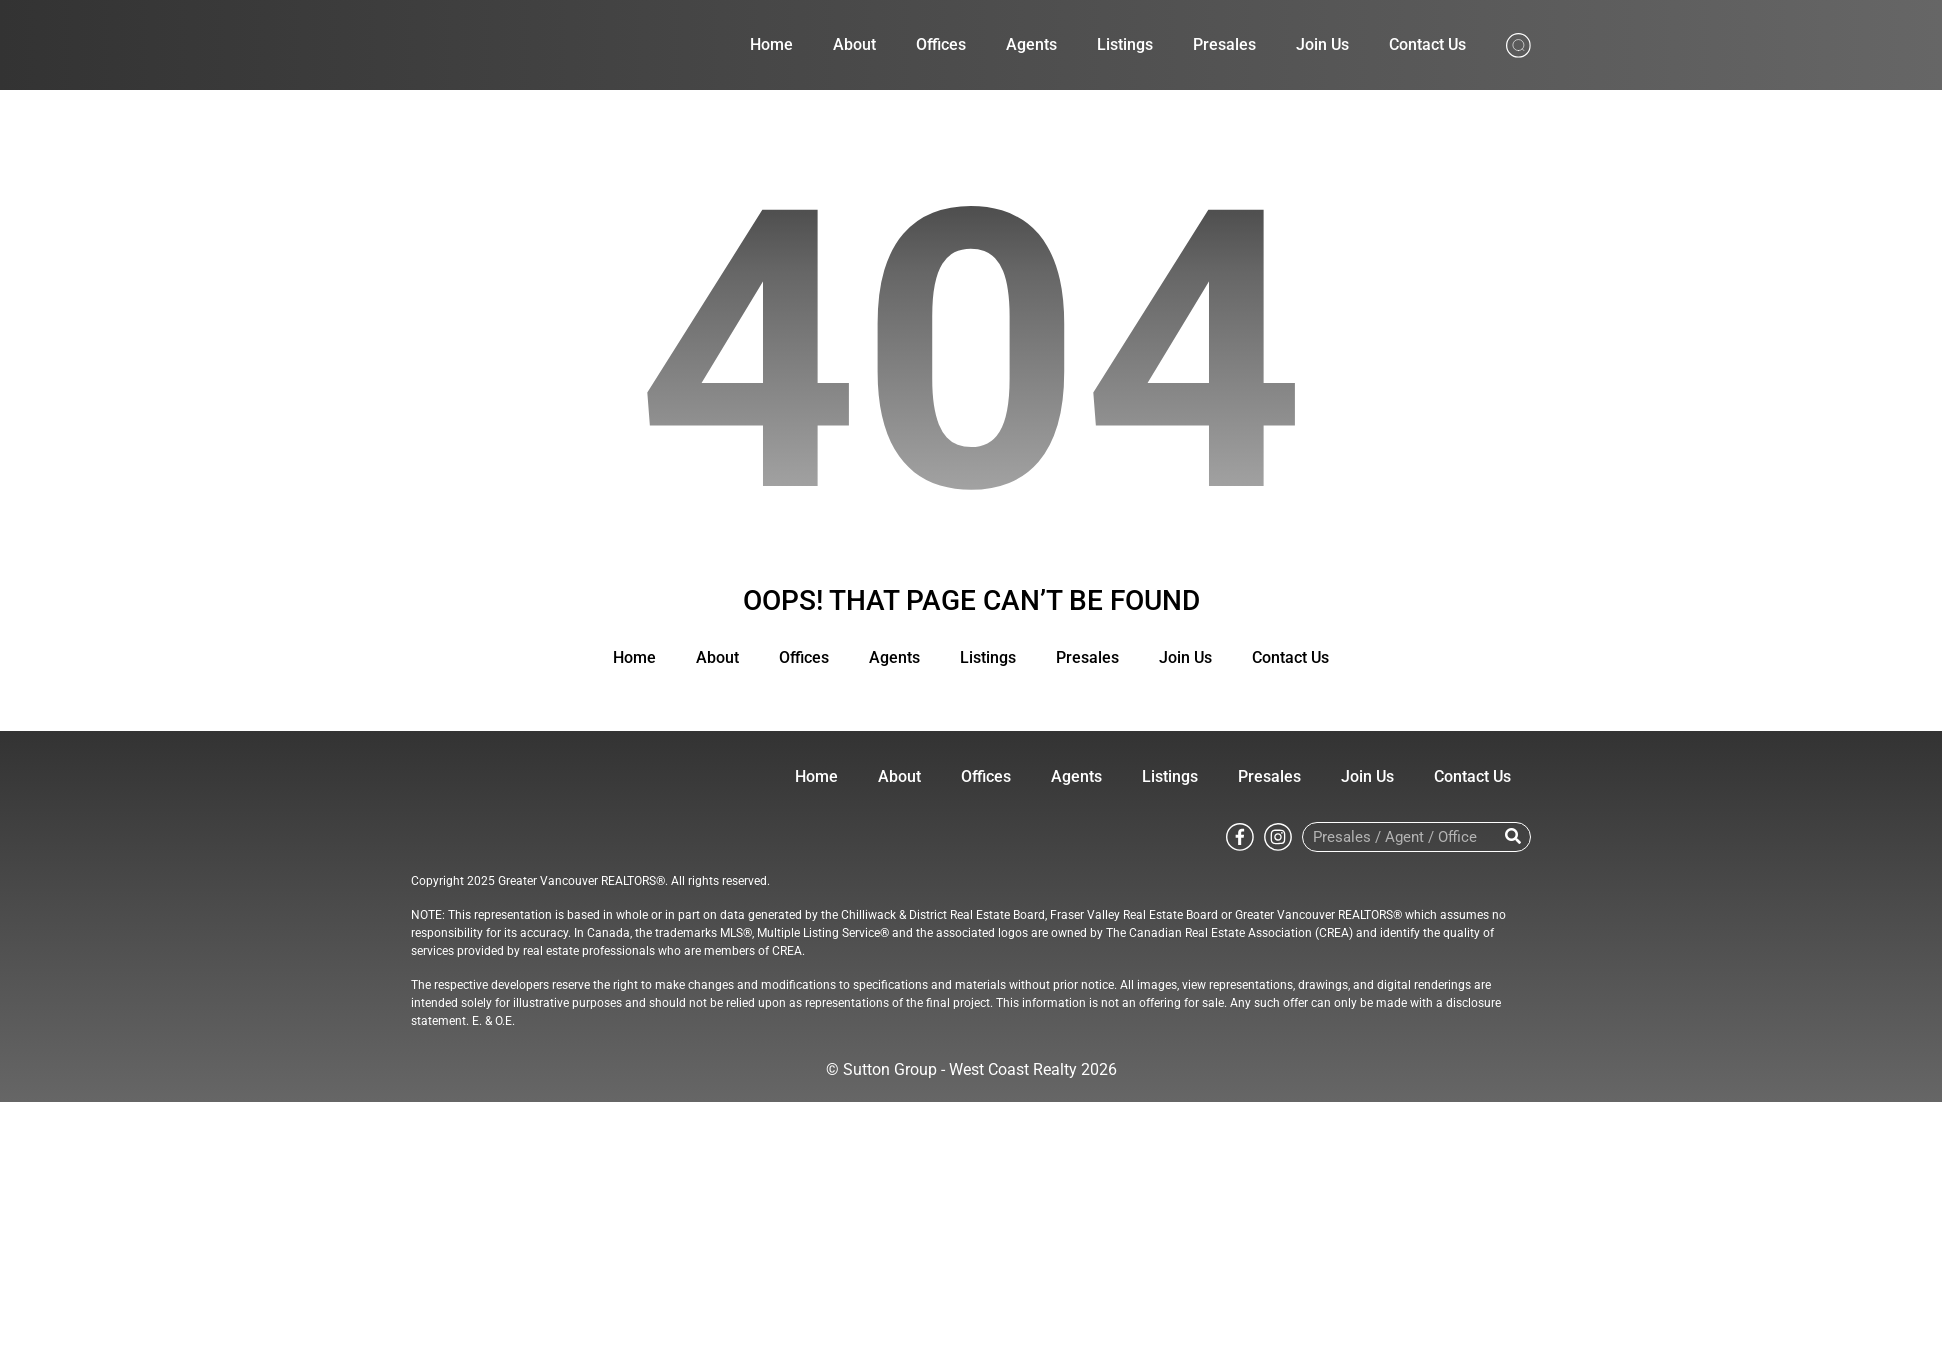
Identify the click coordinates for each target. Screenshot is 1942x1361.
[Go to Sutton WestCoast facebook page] (1240, 835)
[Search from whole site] (1518, 43)
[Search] (1512, 837)
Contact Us (1427, 44)
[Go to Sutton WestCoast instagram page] (1278, 835)
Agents (1031, 44)
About (854, 44)
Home (771, 44)
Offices (941, 44)
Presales (1224, 44)
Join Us (1322, 44)
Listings (1125, 44)
